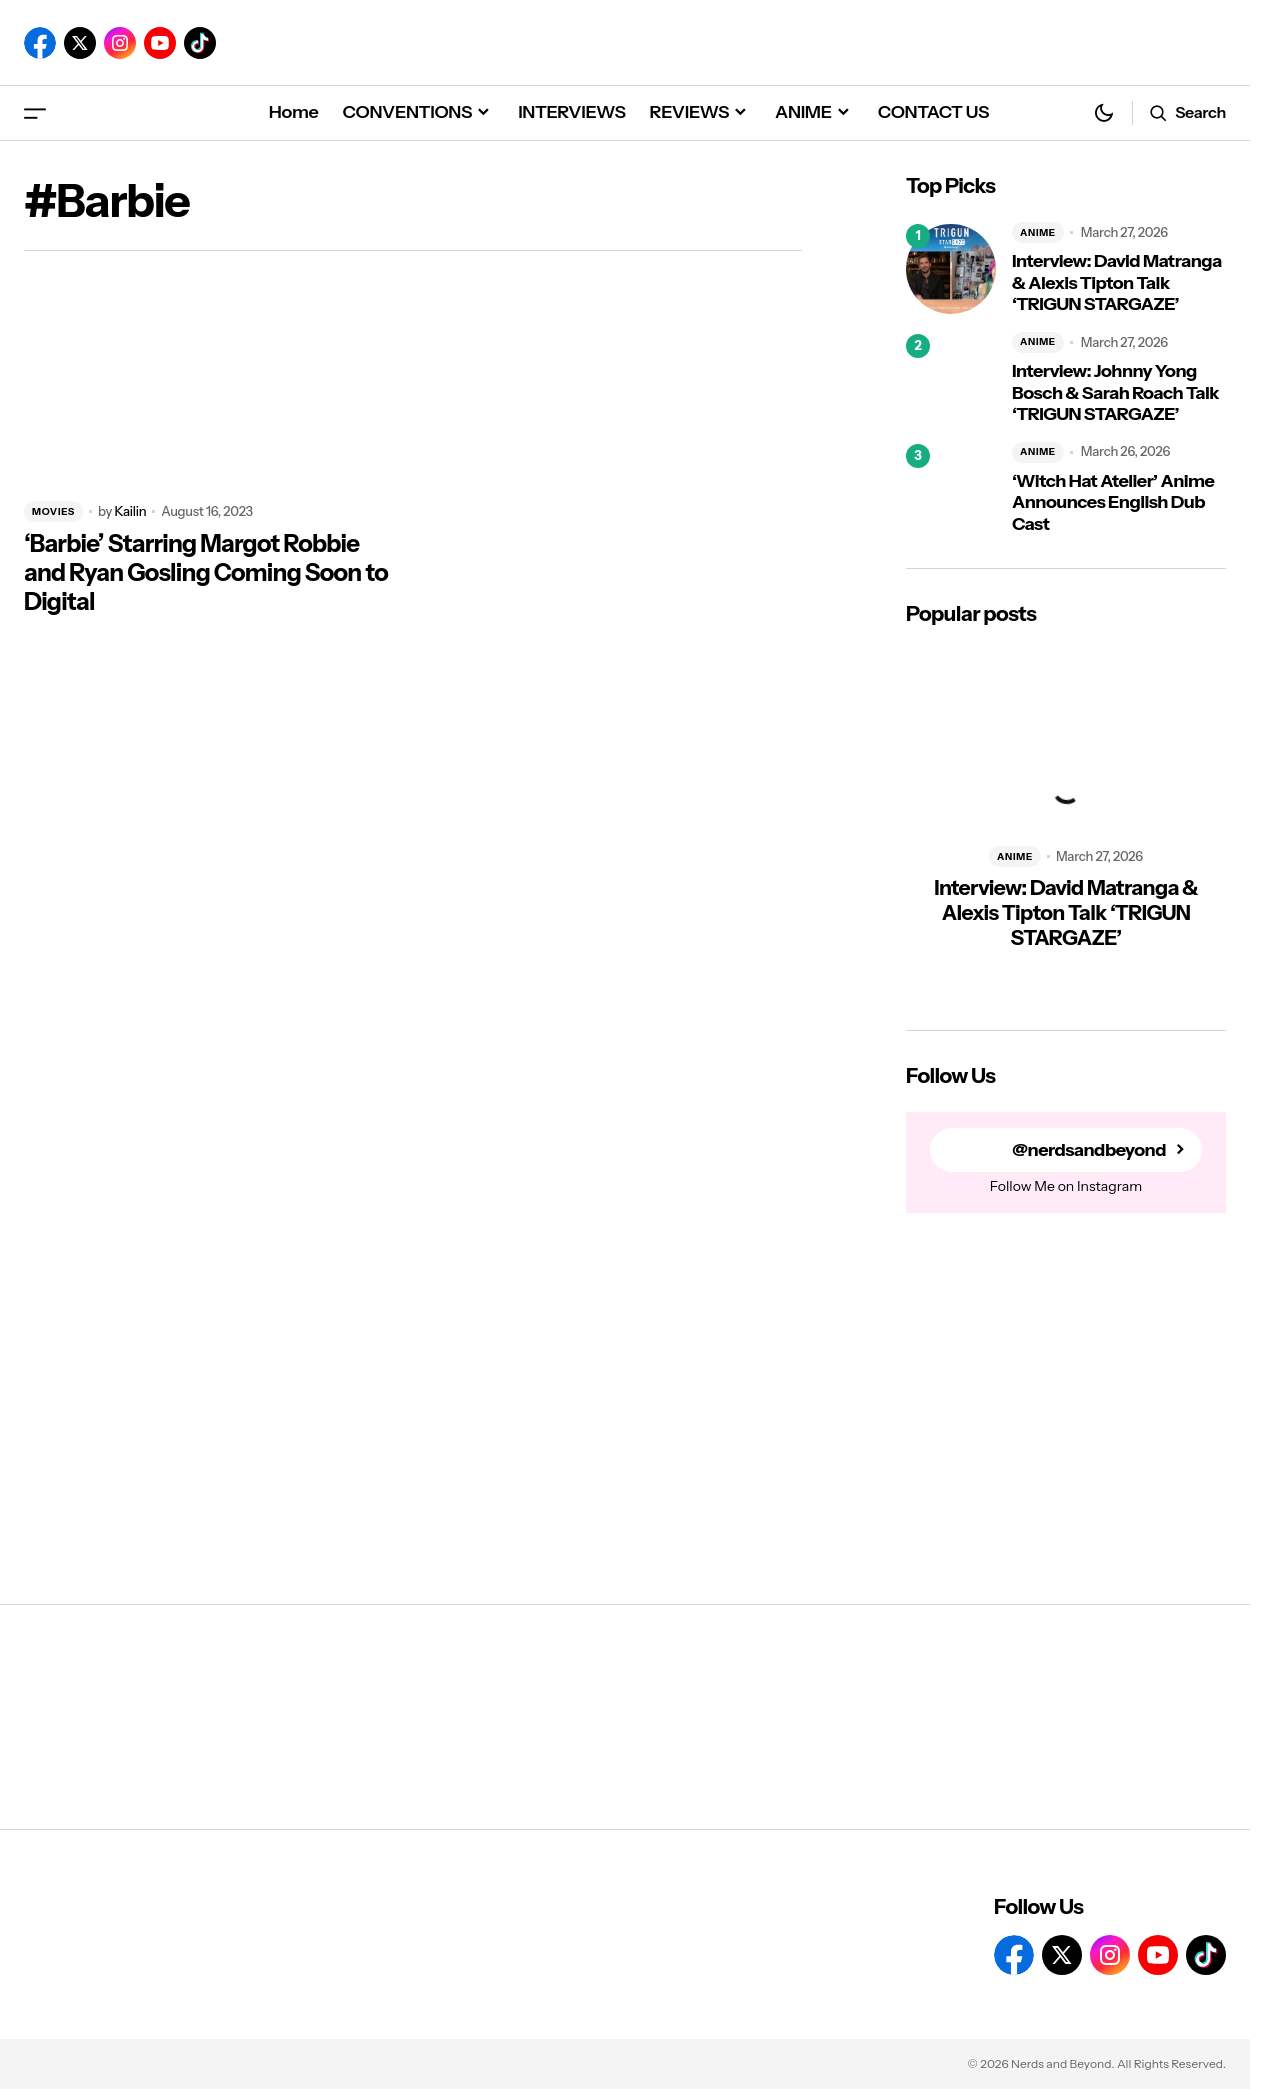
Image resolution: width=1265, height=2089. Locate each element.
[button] (35, 112)
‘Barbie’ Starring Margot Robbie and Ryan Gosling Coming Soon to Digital (206, 573)
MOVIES (53, 511)
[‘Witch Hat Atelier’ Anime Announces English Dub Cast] (951, 489)
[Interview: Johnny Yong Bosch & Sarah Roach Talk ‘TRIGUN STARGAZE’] (951, 379)
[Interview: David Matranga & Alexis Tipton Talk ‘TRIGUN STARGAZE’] (951, 269)
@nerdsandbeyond (1089, 1150)
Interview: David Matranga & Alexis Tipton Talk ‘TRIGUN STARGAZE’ (1117, 283)
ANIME (1038, 232)
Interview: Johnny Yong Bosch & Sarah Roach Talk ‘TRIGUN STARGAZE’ (1115, 393)
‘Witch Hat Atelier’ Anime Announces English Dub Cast (1113, 503)
